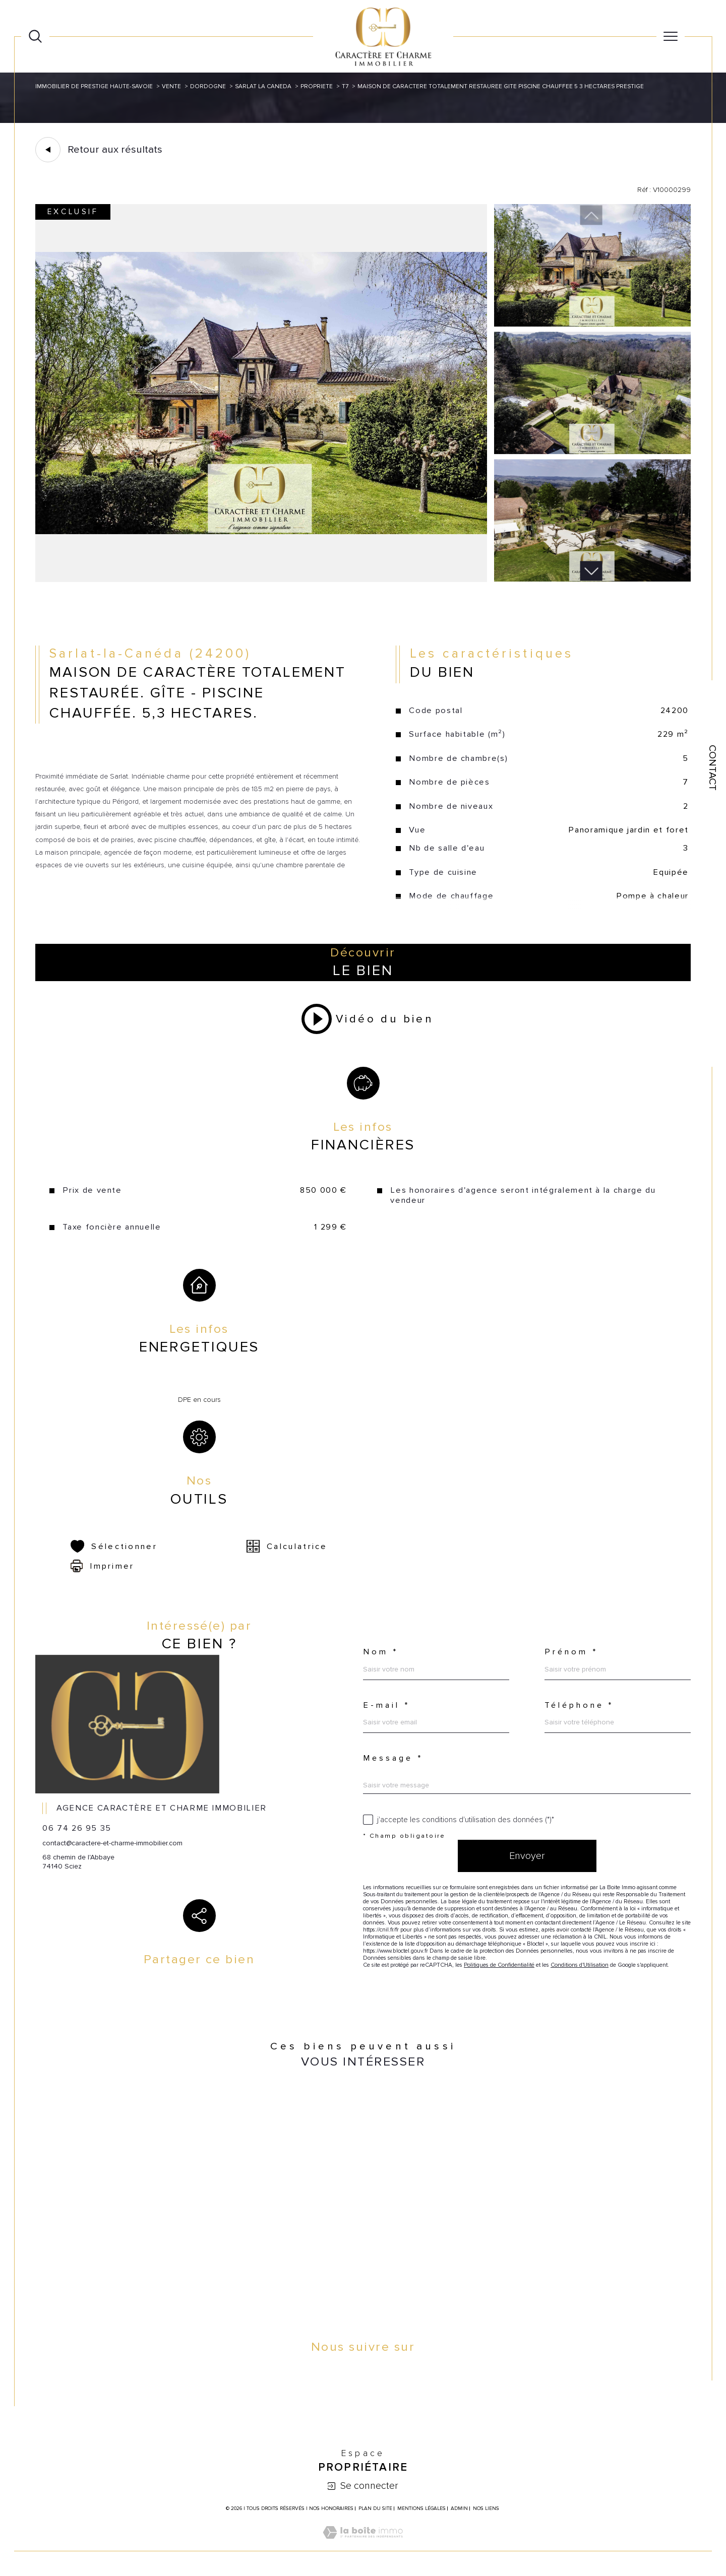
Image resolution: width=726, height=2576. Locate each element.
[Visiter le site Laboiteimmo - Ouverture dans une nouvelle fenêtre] (363, 2543)
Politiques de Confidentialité (499, 1964)
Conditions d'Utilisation (580, 1964)
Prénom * (571, 1652)
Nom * (381, 1652)
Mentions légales (421, 2508)
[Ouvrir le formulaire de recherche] (35, 36)
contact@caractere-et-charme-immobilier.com (112, 1843)
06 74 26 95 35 (76, 1828)
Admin (459, 2508)
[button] (591, 571)
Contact (712, 768)
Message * (393, 1758)
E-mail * (386, 1705)
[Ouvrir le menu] (670, 36)
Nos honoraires (331, 2508)
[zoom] (261, 580)
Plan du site (375, 2508)
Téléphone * (579, 1705)
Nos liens (486, 2508)
